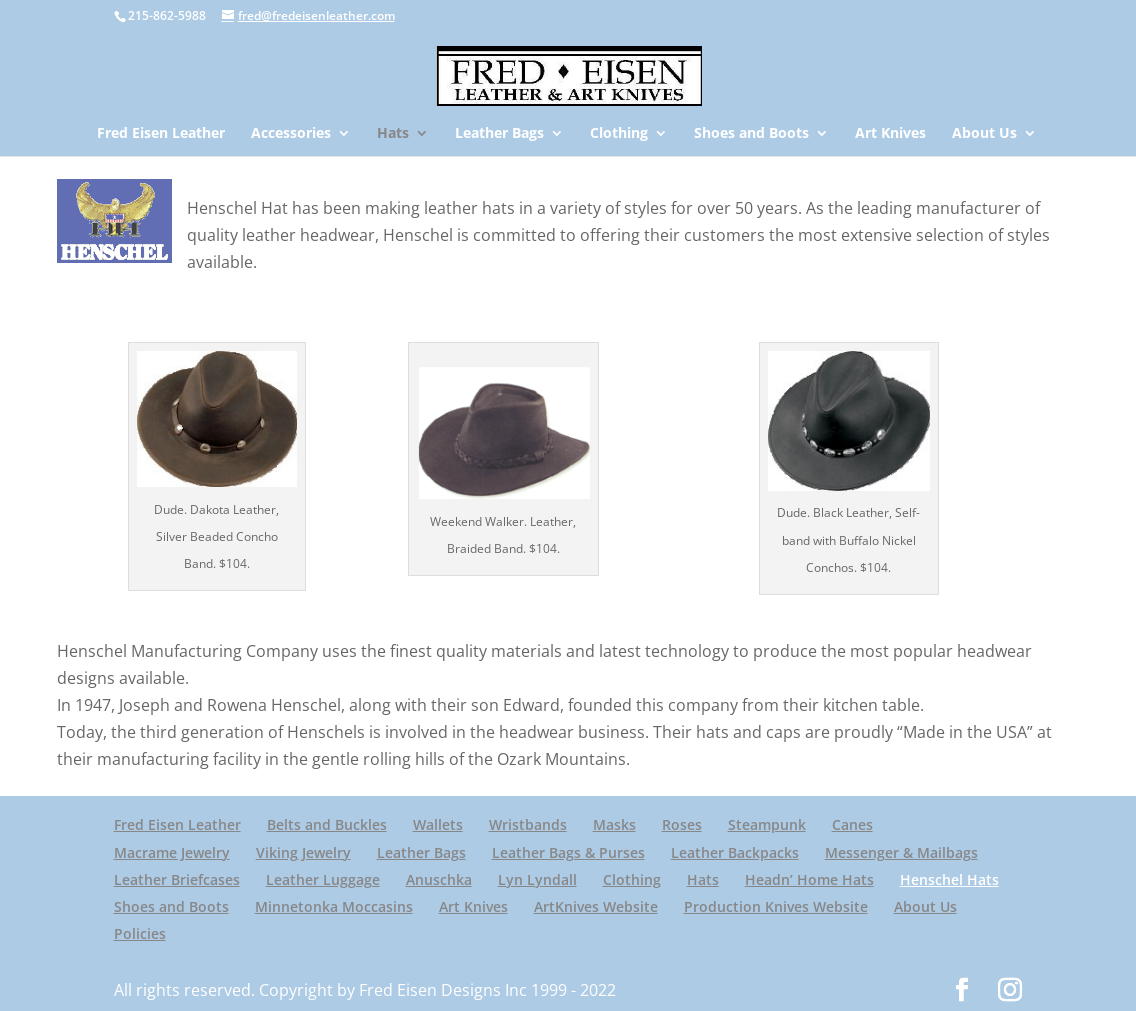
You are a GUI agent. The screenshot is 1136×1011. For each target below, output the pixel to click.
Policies (140, 933)
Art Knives (890, 134)
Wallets (438, 824)
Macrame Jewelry (172, 852)
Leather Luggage (323, 879)
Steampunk (767, 824)
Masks (614, 824)
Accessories (291, 134)
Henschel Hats (949, 879)
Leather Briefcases (177, 879)
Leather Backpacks (735, 852)
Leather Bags (499, 134)
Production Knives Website (776, 906)
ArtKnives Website (596, 906)
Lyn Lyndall (537, 879)
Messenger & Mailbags (901, 852)
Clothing (619, 134)
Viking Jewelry (303, 852)
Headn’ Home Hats (809, 879)
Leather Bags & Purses (568, 852)
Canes (852, 824)
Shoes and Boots (751, 134)
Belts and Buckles (327, 824)
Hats (393, 134)
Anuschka (439, 879)
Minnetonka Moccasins (334, 906)
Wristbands (528, 824)
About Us (984, 134)
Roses (682, 824)
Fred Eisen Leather (161, 134)
